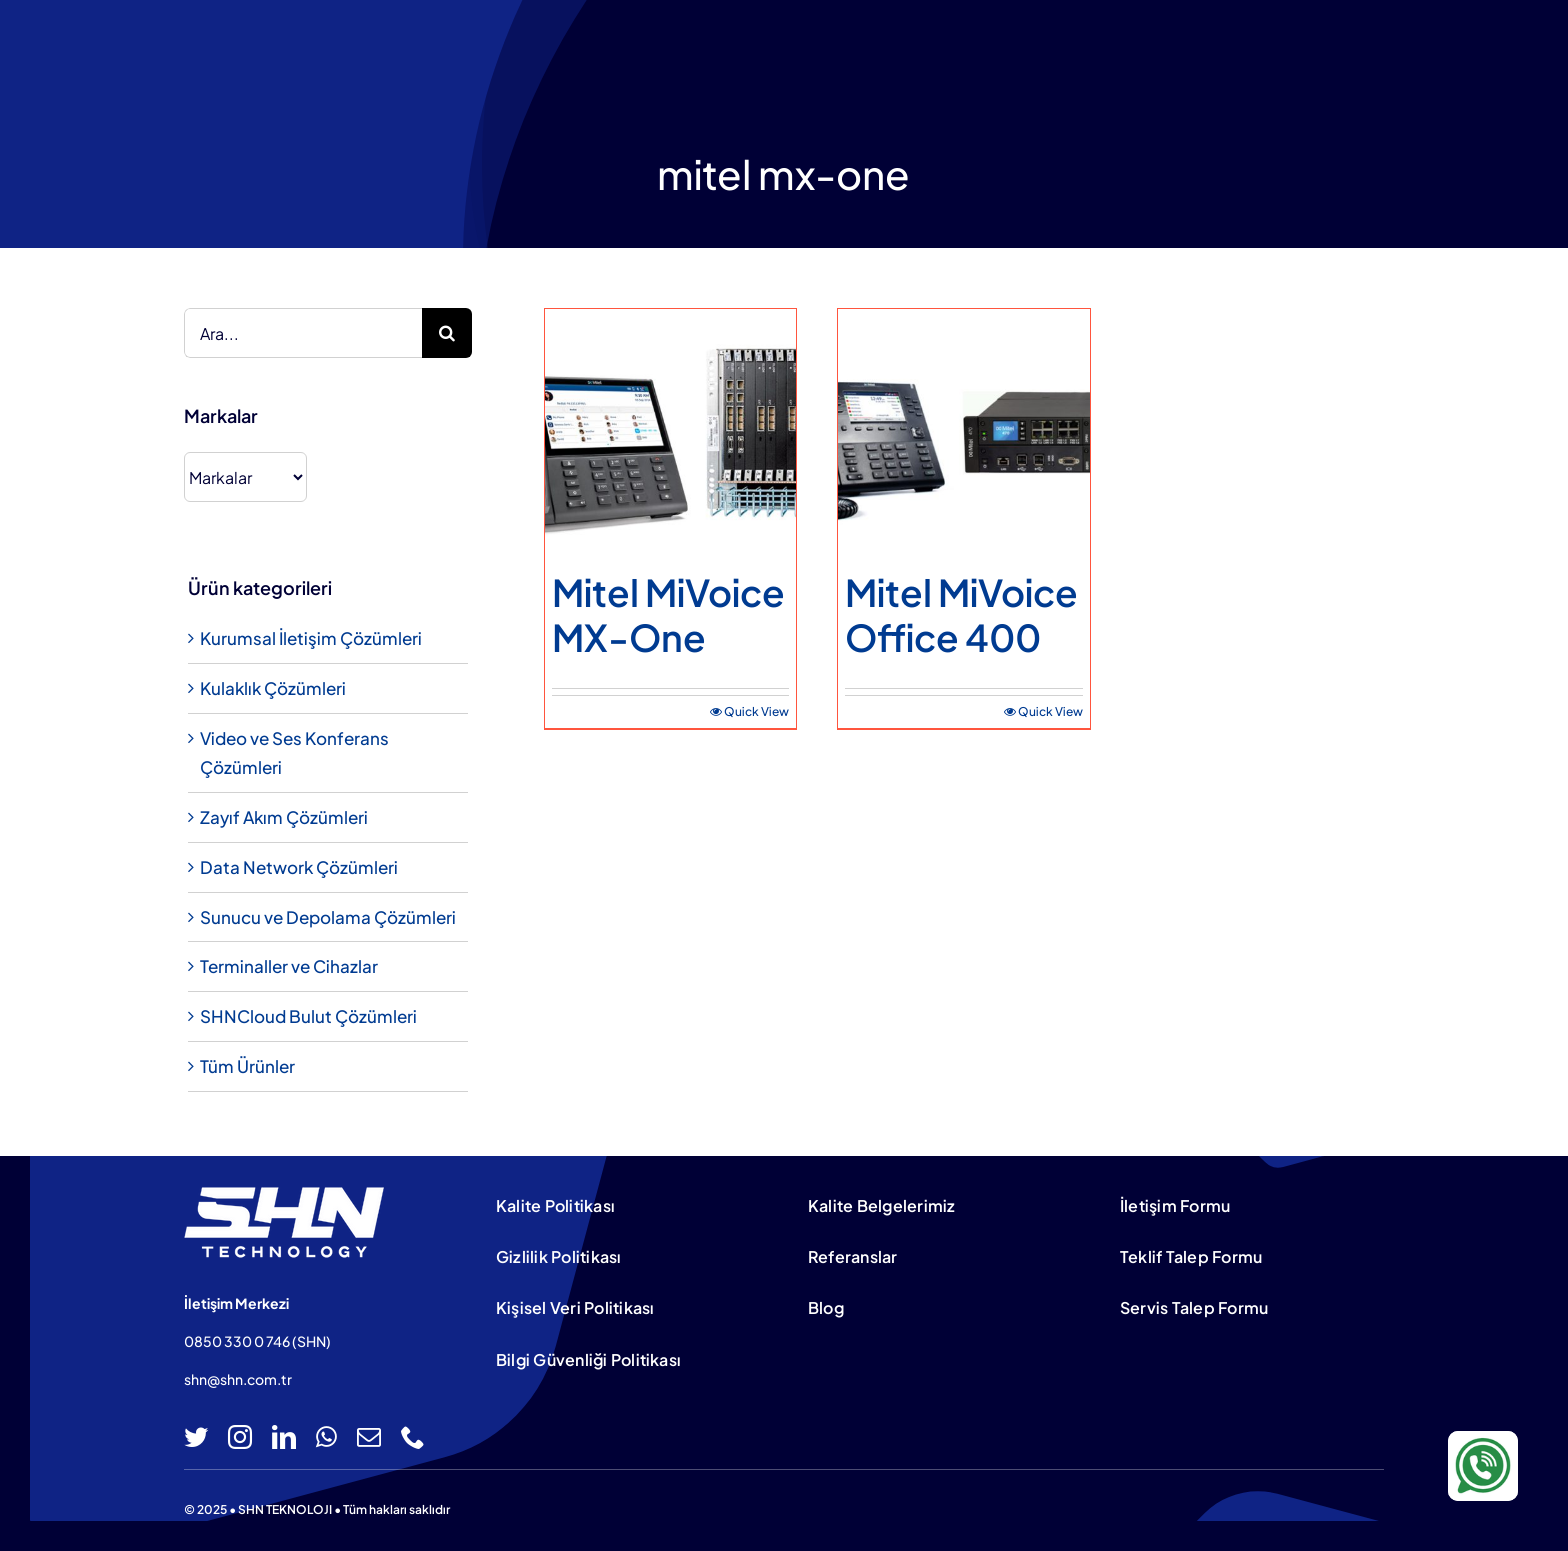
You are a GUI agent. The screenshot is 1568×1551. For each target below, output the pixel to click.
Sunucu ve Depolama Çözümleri (328, 917)
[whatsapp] (326, 1437)
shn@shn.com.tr (238, 1379)
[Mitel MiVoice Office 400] (963, 434)
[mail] (369, 1437)
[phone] (413, 1437)
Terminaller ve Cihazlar (289, 966)
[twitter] (196, 1437)
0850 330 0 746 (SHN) (257, 1341)
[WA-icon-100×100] (1483, 1439)
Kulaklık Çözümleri (273, 688)
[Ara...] (303, 333)
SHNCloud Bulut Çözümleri (308, 1016)
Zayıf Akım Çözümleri (284, 817)
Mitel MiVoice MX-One (668, 614)
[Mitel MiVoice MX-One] (670, 434)
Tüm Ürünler (247, 1066)
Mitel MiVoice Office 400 (961, 614)
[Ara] (447, 333)
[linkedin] (284, 1437)
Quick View (756, 711)
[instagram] (240, 1437)
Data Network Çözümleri (299, 867)
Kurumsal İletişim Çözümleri (311, 638)
